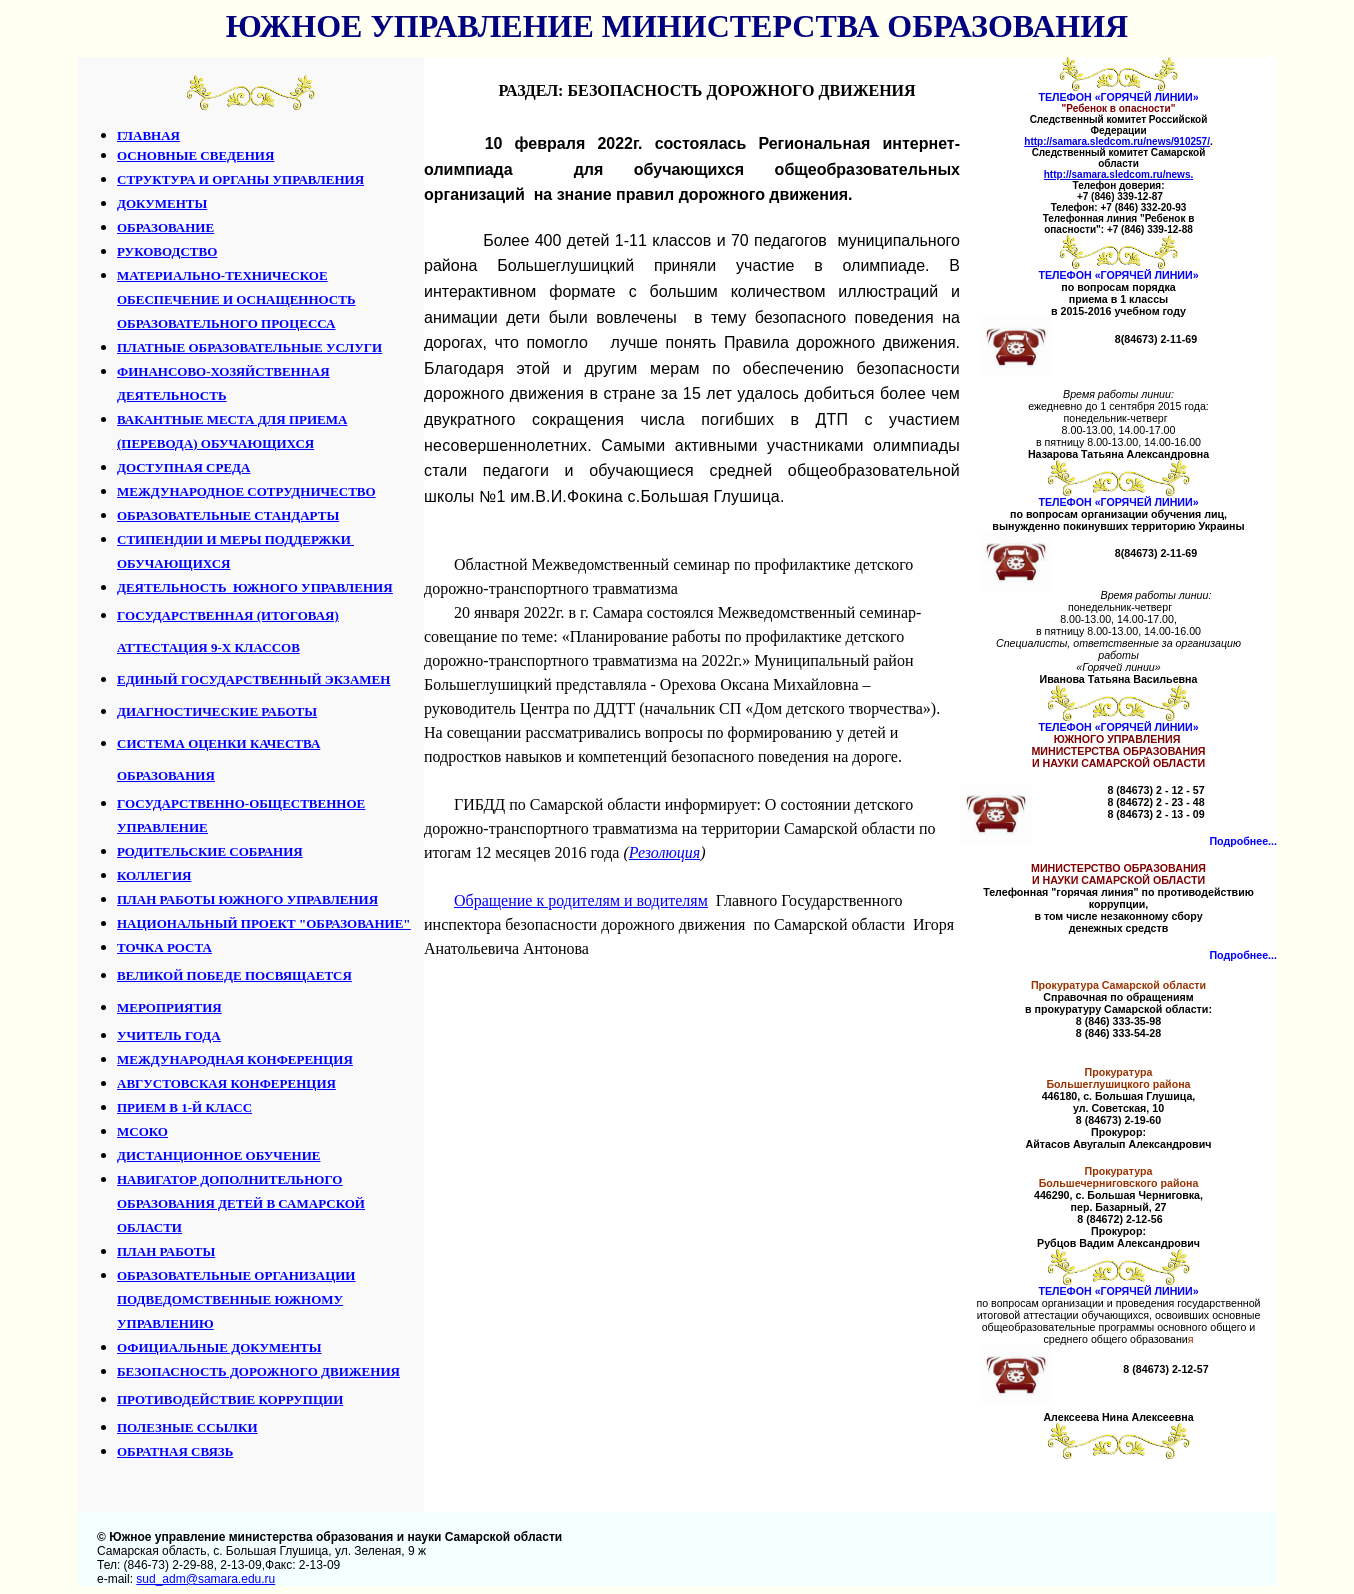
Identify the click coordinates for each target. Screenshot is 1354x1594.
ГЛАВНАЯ (148, 135)
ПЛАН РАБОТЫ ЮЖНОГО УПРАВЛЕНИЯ (247, 899)
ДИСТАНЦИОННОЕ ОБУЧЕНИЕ (218, 1155)
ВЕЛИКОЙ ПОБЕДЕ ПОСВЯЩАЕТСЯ (234, 975)
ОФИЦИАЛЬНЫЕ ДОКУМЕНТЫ (219, 1347)
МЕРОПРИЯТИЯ (169, 1007)
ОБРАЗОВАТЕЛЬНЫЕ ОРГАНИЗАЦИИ (236, 1275)
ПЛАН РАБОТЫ (166, 1251)
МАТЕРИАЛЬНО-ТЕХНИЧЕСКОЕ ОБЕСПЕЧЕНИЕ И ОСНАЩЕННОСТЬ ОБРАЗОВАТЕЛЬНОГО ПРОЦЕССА (236, 299)
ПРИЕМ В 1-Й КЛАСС (184, 1107)
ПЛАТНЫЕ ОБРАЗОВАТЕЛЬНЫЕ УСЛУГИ (249, 347)
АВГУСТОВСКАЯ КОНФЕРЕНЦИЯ (226, 1083)
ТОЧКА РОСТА (164, 947)
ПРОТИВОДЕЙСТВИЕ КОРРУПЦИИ (230, 1399)
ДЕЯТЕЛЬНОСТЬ (255, 587)
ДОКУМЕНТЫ (162, 203)
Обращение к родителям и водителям (581, 900)
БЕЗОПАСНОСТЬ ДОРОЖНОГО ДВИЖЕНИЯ (258, 1371)
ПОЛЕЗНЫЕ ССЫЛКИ (187, 1427)
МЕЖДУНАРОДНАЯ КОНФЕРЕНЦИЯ (235, 1059)
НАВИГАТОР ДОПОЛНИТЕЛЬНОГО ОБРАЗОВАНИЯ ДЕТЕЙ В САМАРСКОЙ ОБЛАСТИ (241, 1203)
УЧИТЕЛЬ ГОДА (169, 1035)
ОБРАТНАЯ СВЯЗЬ (175, 1451)
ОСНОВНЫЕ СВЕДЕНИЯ (195, 155)
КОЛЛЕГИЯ (154, 875)
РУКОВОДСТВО (167, 251)
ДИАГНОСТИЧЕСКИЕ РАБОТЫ (217, 711)
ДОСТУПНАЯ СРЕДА (183, 467)
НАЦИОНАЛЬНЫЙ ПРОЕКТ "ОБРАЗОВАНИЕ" (264, 923)
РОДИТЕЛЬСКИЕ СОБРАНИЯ (210, 851)
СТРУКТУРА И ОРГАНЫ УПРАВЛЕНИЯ (240, 179)
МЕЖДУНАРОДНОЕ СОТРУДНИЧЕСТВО (246, 491)
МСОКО (142, 1131)
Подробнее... (1243, 841)
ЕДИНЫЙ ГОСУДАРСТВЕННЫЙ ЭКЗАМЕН (253, 679)
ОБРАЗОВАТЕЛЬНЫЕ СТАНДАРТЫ (228, 515)
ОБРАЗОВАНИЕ (165, 227)
